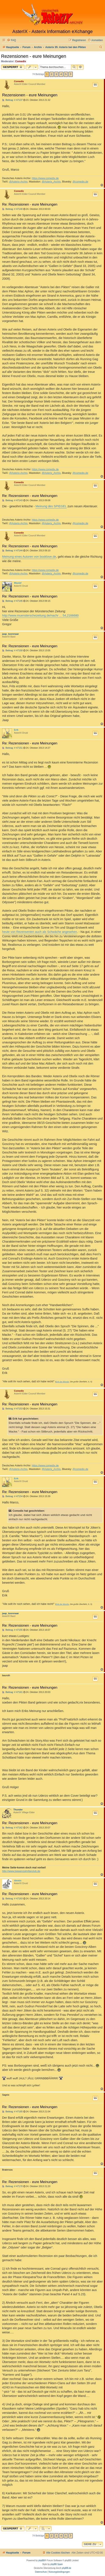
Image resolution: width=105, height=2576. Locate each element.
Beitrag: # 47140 (12, 209)
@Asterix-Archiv (18, 181)
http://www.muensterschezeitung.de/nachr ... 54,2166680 (40, 615)
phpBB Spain (56, 2564)
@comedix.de (80, 181)
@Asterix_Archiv (51, 181)
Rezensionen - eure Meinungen (33, 56)
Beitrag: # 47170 (12, 2186)
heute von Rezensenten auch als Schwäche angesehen (39, 931)
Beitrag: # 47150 (12, 650)
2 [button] (51, 74)
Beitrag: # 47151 (12, 748)
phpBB (41, 2560)
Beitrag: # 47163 (12, 1898)
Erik (16, 730)
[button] (71, 74)
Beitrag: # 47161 (12, 1692)
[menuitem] (11, 40)
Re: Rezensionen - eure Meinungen (29, 204)
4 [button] (61, 74)
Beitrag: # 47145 (12, 601)
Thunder (18, 1809)
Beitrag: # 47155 (12, 1630)
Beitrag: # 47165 (12, 2111)
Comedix (20, 61)
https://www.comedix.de (45, 178)
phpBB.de (66, 2568)
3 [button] (56, 74)
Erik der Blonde (62, 1382)
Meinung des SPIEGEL (51, 506)
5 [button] (66, 74)
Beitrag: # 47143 (12, 500)
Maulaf (17, 583)
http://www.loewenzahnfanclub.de (21, 1871)
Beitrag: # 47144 (12, 550)
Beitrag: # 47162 (12, 1827)
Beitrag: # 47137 (12, 100)
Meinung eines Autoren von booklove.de (29, 556)
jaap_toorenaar (10, 634)
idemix (17, 1880)
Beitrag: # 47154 (12, 1496)
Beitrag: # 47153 (12, 1408)
